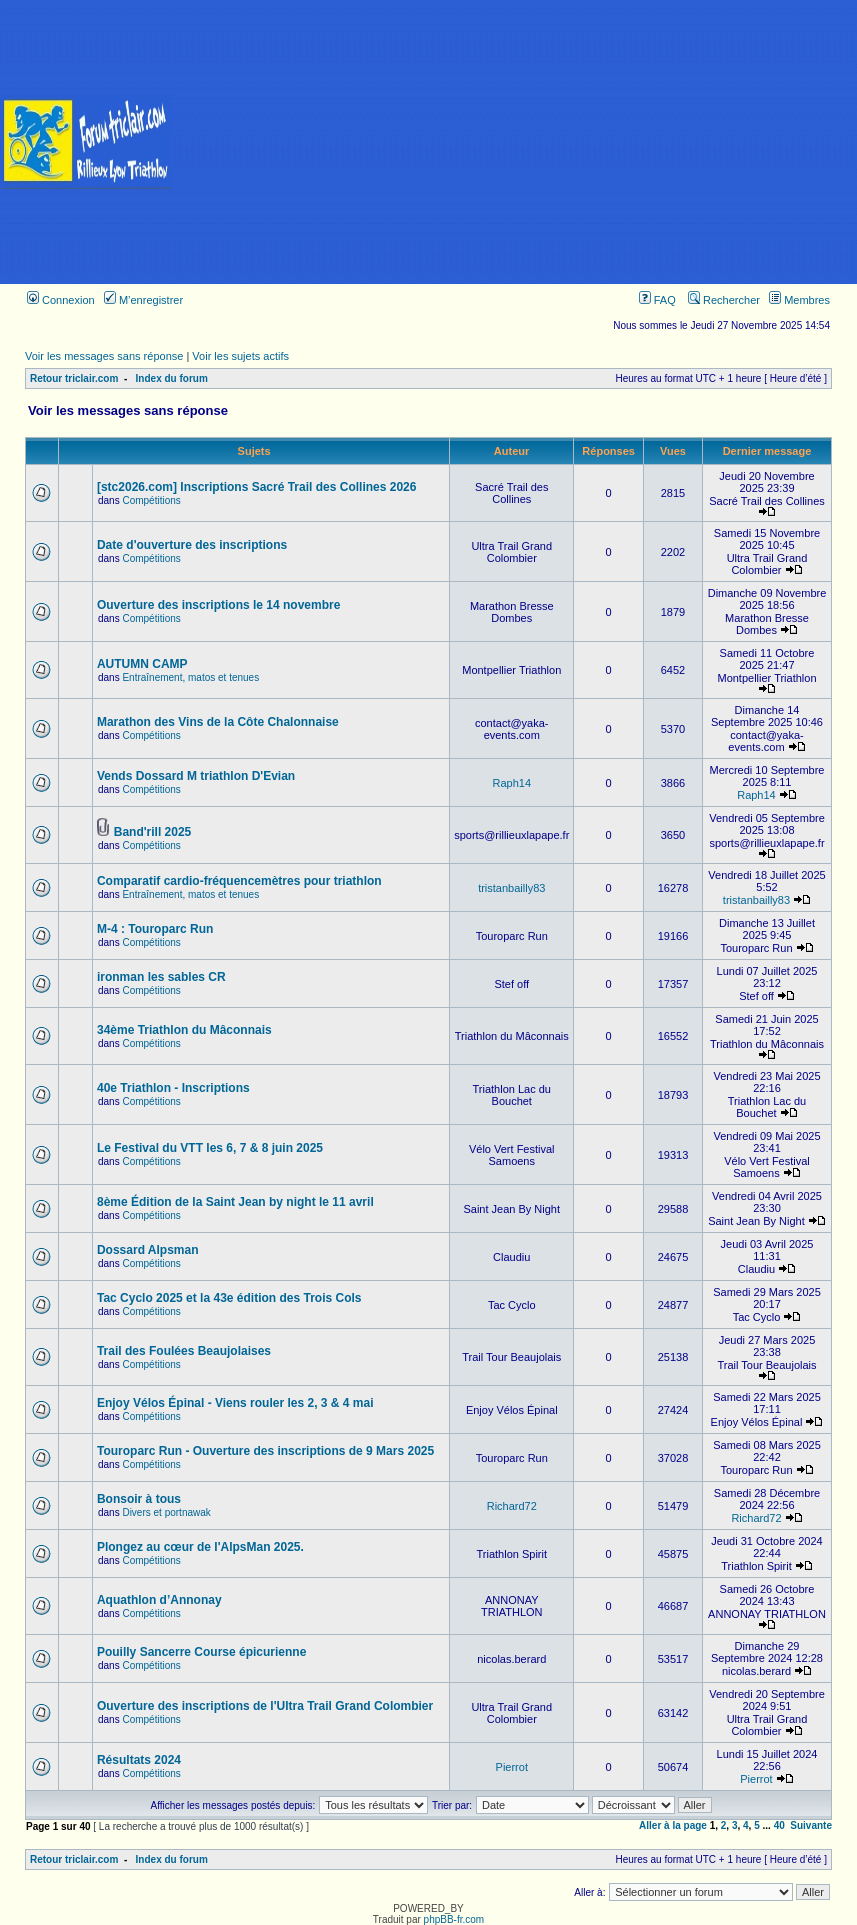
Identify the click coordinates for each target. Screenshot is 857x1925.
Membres (799, 300)
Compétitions (151, 500)
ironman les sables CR (161, 977)
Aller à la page (673, 1825)
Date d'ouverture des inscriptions (192, 545)
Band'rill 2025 (153, 832)
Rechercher (724, 300)
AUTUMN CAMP (142, 664)
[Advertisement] (515, 142)
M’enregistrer (143, 300)
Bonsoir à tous (139, 1499)
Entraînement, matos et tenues (190, 677)
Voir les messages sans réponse (104, 356)
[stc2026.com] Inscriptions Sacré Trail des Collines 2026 (256, 487)
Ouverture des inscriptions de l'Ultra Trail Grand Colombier (265, 1706)
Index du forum (172, 378)
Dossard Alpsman (148, 1250)
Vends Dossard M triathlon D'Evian (196, 776)
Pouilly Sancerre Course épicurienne (201, 1652)
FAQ (657, 300)
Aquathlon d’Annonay (159, 1600)
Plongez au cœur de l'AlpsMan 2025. (200, 1547)
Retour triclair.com (74, 378)
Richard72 (512, 1506)
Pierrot (512, 1767)
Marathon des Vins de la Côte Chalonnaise (218, 722)
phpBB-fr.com (454, 1919)
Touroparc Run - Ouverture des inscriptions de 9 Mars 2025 (265, 1451)
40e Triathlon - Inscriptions (173, 1088)
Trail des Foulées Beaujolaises (184, 1351)
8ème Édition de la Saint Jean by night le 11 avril (235, 1202)
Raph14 (511, 783)
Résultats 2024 (139, 1760)
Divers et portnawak (166, 1512)
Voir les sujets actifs (240, 356)
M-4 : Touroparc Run (155, 929)
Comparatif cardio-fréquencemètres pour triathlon (239, 881)
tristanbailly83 (511, 888)
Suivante (811, 1825)
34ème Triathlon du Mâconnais (184, 1030)
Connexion (61, 300)
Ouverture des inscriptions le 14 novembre (218, 605)
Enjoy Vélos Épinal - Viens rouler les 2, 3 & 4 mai (235, 1403)
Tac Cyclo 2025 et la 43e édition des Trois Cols (229, 1298)
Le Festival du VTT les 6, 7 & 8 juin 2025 (210, 1148)
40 (779, 1825)
